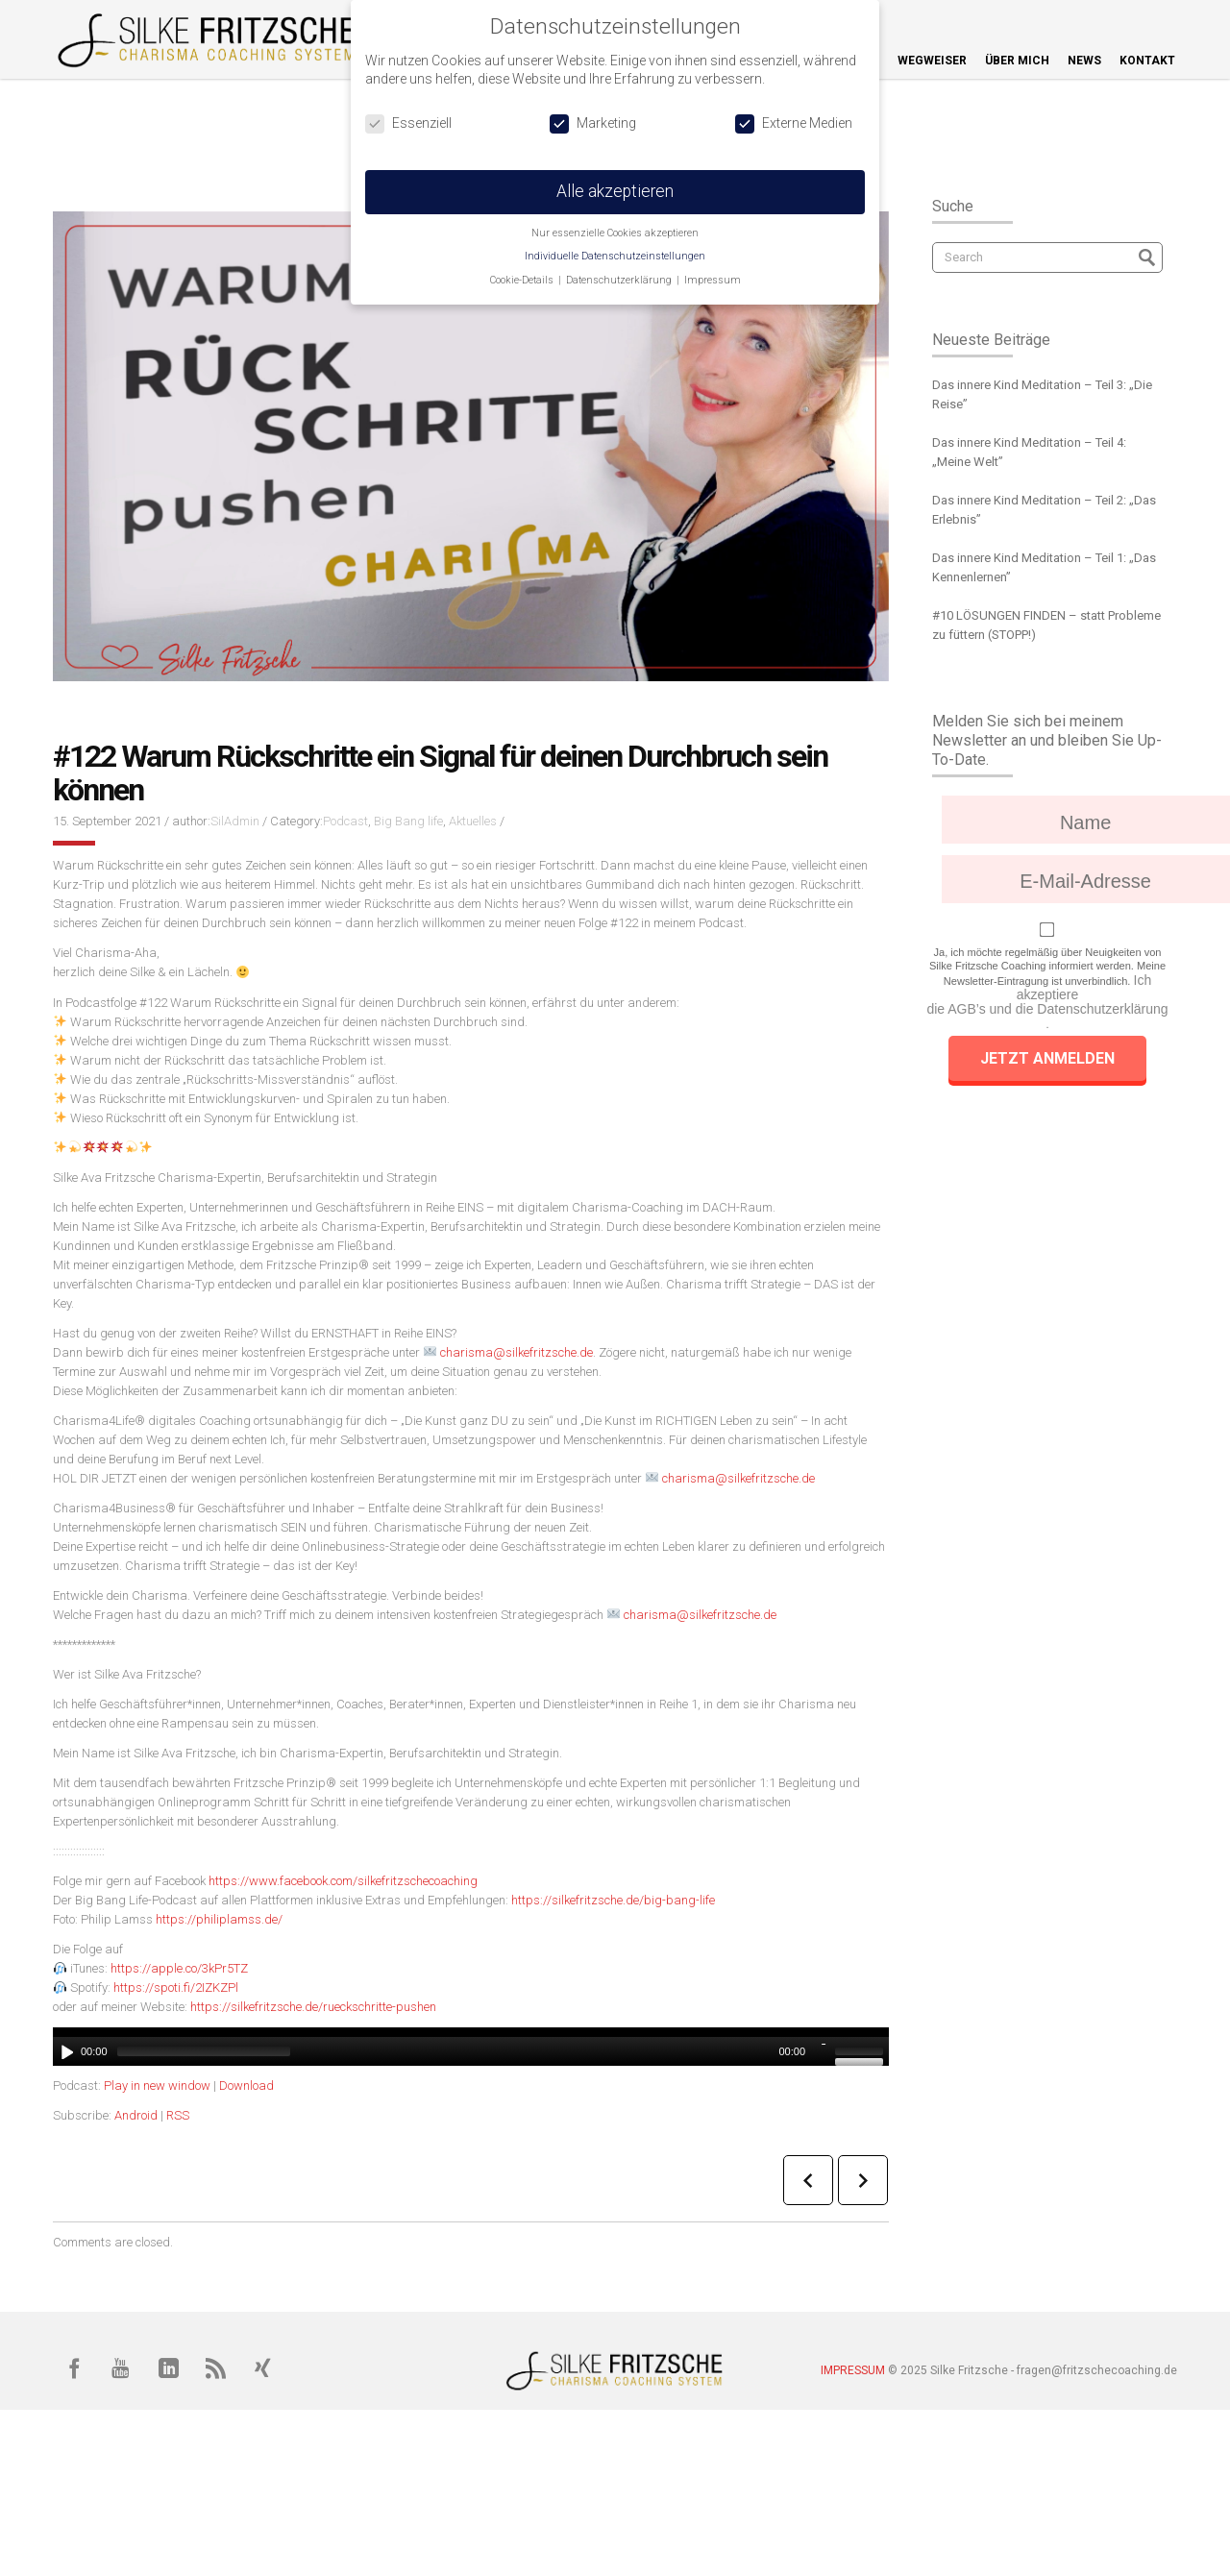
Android (136, 2115)
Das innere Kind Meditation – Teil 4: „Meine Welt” (1029, 452)
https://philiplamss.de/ (219, 1919)
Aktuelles (473, 821)
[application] (471, 2046)
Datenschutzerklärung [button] (620, 280)
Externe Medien (793, 123)
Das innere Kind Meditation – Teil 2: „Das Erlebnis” (1044, 510)
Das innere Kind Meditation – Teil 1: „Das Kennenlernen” (1044, 567)
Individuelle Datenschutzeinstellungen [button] (615, 256)
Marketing (593, 123)
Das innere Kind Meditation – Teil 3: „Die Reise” (1042, 394)
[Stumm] (822, 2051)
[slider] (203, 2051)
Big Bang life (408, 821)
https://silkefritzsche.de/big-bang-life (613, 1900)
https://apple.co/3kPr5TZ (179, 1968)
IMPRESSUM (853, 2370)
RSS (177, 2115)
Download (246, 2085)
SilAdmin (234, 821)
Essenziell (408, 123)
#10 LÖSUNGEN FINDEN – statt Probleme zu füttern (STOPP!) (1046, 625)
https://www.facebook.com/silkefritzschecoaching (343, 1881)
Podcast (345, 821)
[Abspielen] (65, 2051)
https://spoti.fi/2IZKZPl (175, 1987)
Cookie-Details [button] (523, 280)
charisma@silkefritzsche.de (516, 1352)
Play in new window (157, 2085)
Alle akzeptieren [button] (615, 191)
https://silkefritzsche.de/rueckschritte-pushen (313, 2006)
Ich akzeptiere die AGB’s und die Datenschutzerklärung (1047, 995)
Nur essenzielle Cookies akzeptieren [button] (615, 233)
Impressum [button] (712, 280)
